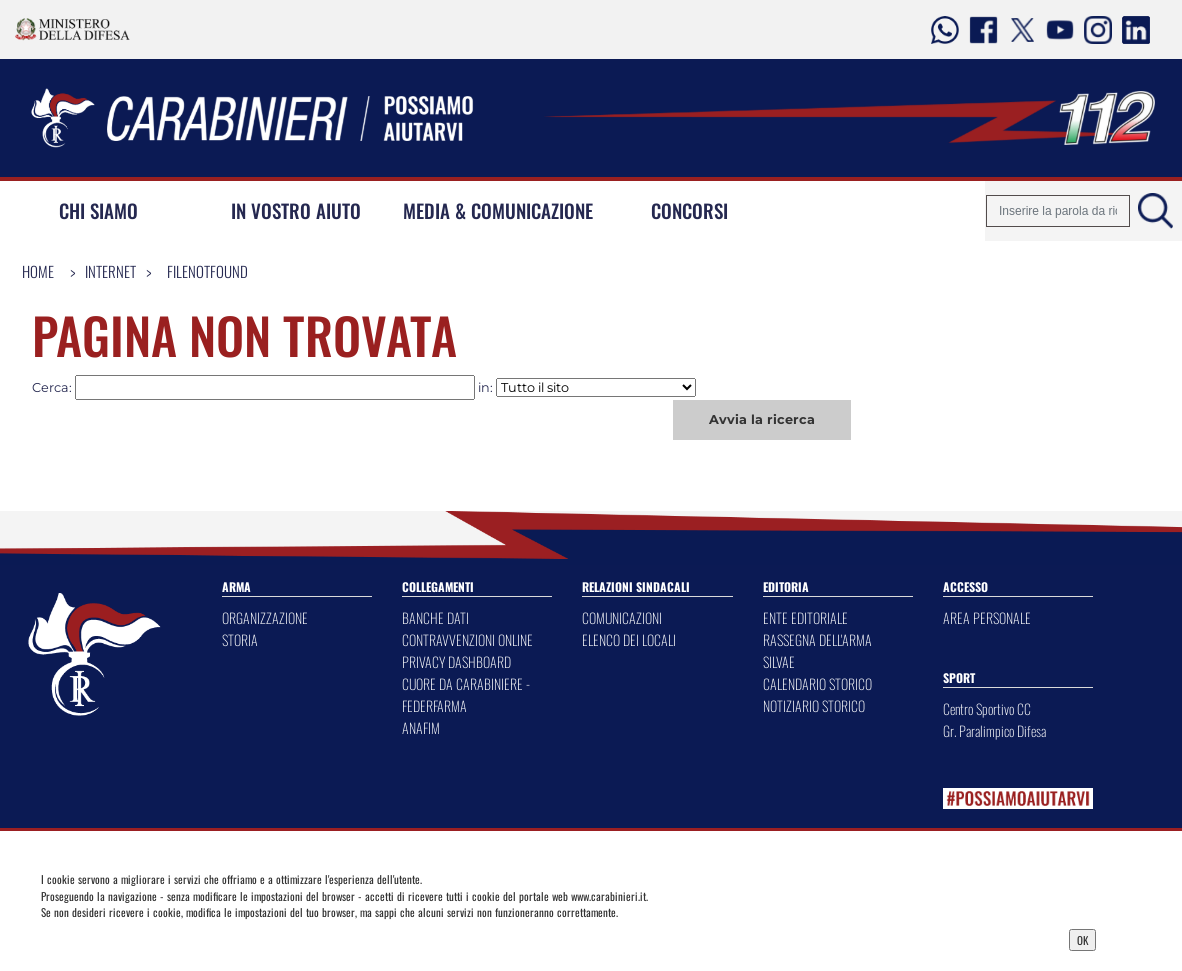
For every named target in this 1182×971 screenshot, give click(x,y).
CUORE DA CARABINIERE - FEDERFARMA (466, 694)
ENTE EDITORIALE (805, 617)
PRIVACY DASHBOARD (456, 661)
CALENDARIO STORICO (817, 683)
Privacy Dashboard (166, 938)
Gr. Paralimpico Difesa (994, 730)
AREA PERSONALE (987, 617)
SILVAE (779, 661)
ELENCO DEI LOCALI (629, 639)
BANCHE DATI (435, 617)
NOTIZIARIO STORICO (814, 705)
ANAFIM (421, 727)
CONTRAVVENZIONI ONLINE (467, 639)
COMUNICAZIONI (622, 617)
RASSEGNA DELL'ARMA (817, 639)
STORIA (240, 639)
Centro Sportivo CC (987, 708)
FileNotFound (207, 271)
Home (38, 271)
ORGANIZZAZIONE (265, 617)
